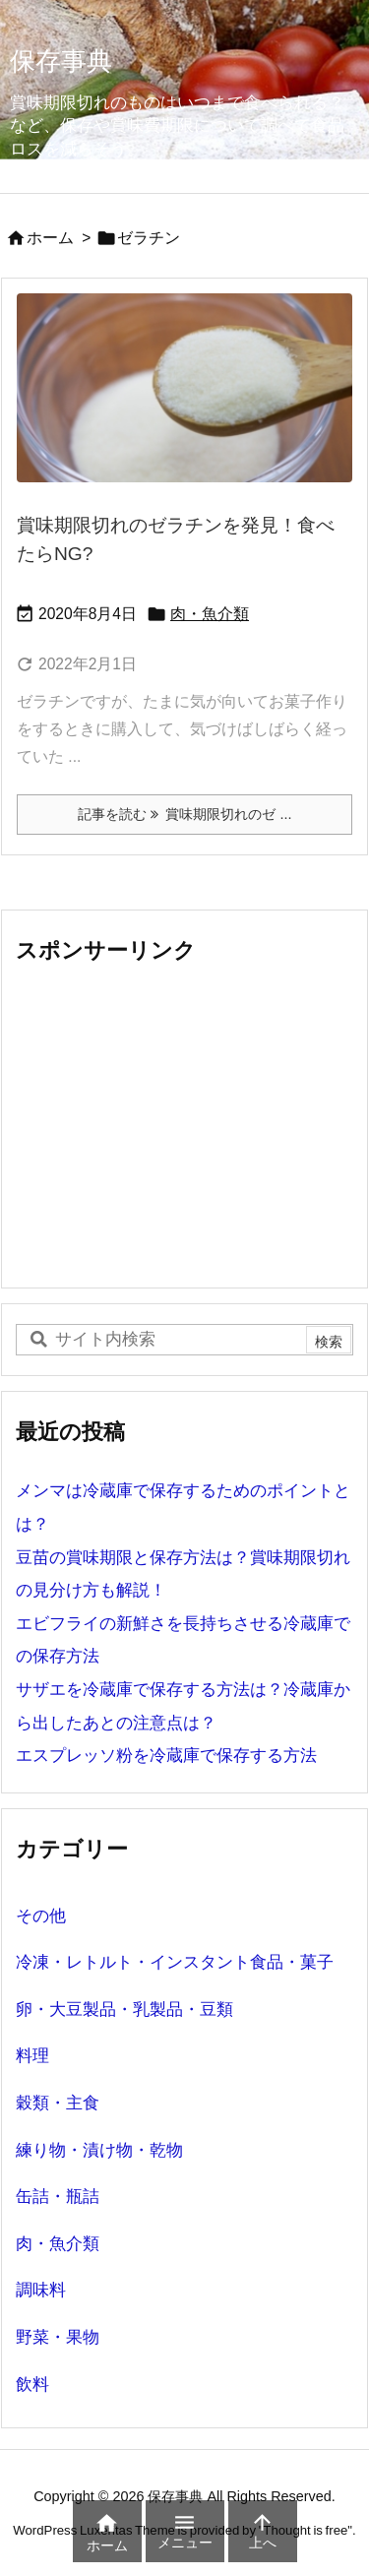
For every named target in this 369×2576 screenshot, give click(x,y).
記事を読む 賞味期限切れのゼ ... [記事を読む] (185, 814)
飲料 (32, 2384)
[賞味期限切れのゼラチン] (184, 387)
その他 (41, 1916)
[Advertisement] (181, 1125)
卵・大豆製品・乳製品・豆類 (124, 2009)
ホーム (50, 237)
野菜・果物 (57, 2337)
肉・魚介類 (209, 613)
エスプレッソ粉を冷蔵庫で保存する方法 (166, 1755)
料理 (32, 2055)
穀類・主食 (57, 2103)
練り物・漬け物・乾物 (99, 2150)
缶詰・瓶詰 (57, 2196)
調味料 (41, 2290)
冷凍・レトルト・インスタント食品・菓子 (175, 1962)
